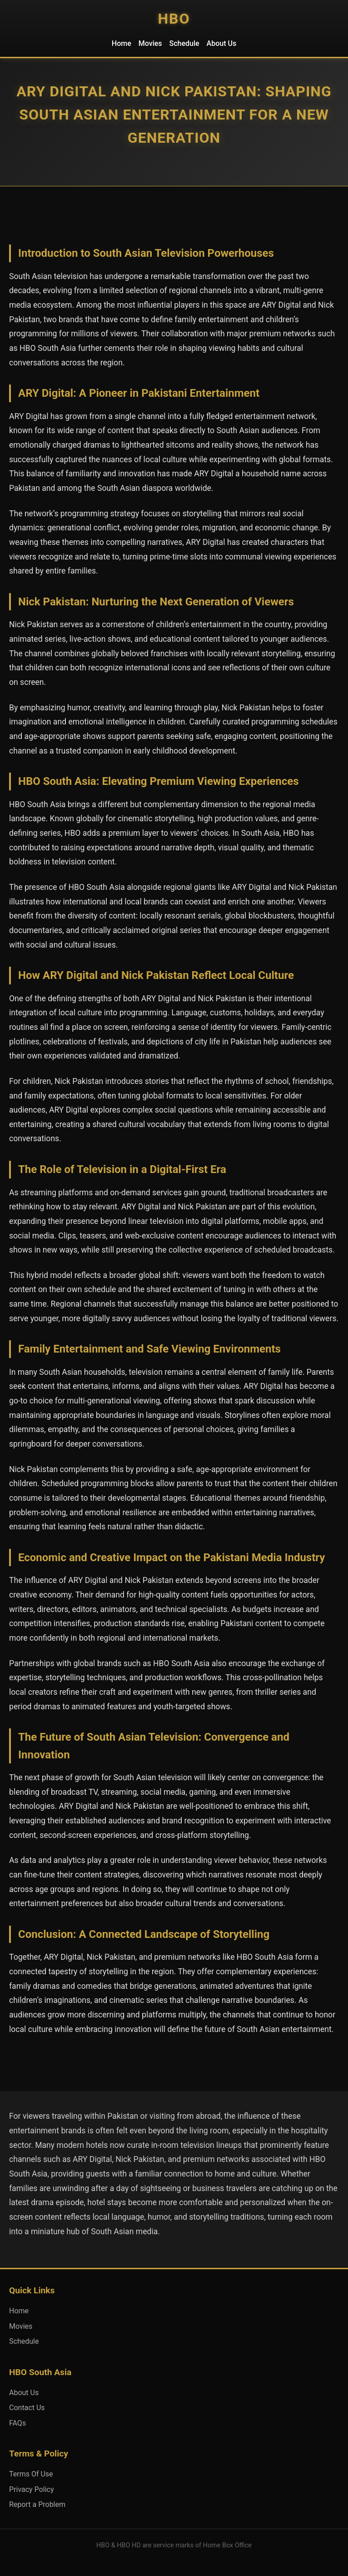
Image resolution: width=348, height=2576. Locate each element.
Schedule (184, 43)
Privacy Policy (31, 2489)
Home (121, 43)
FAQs (17, 2423)
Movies (150, 43)
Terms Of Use (31, 2474)
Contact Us (27, 2407)
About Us (222, 43)
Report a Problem (37, 2504)
